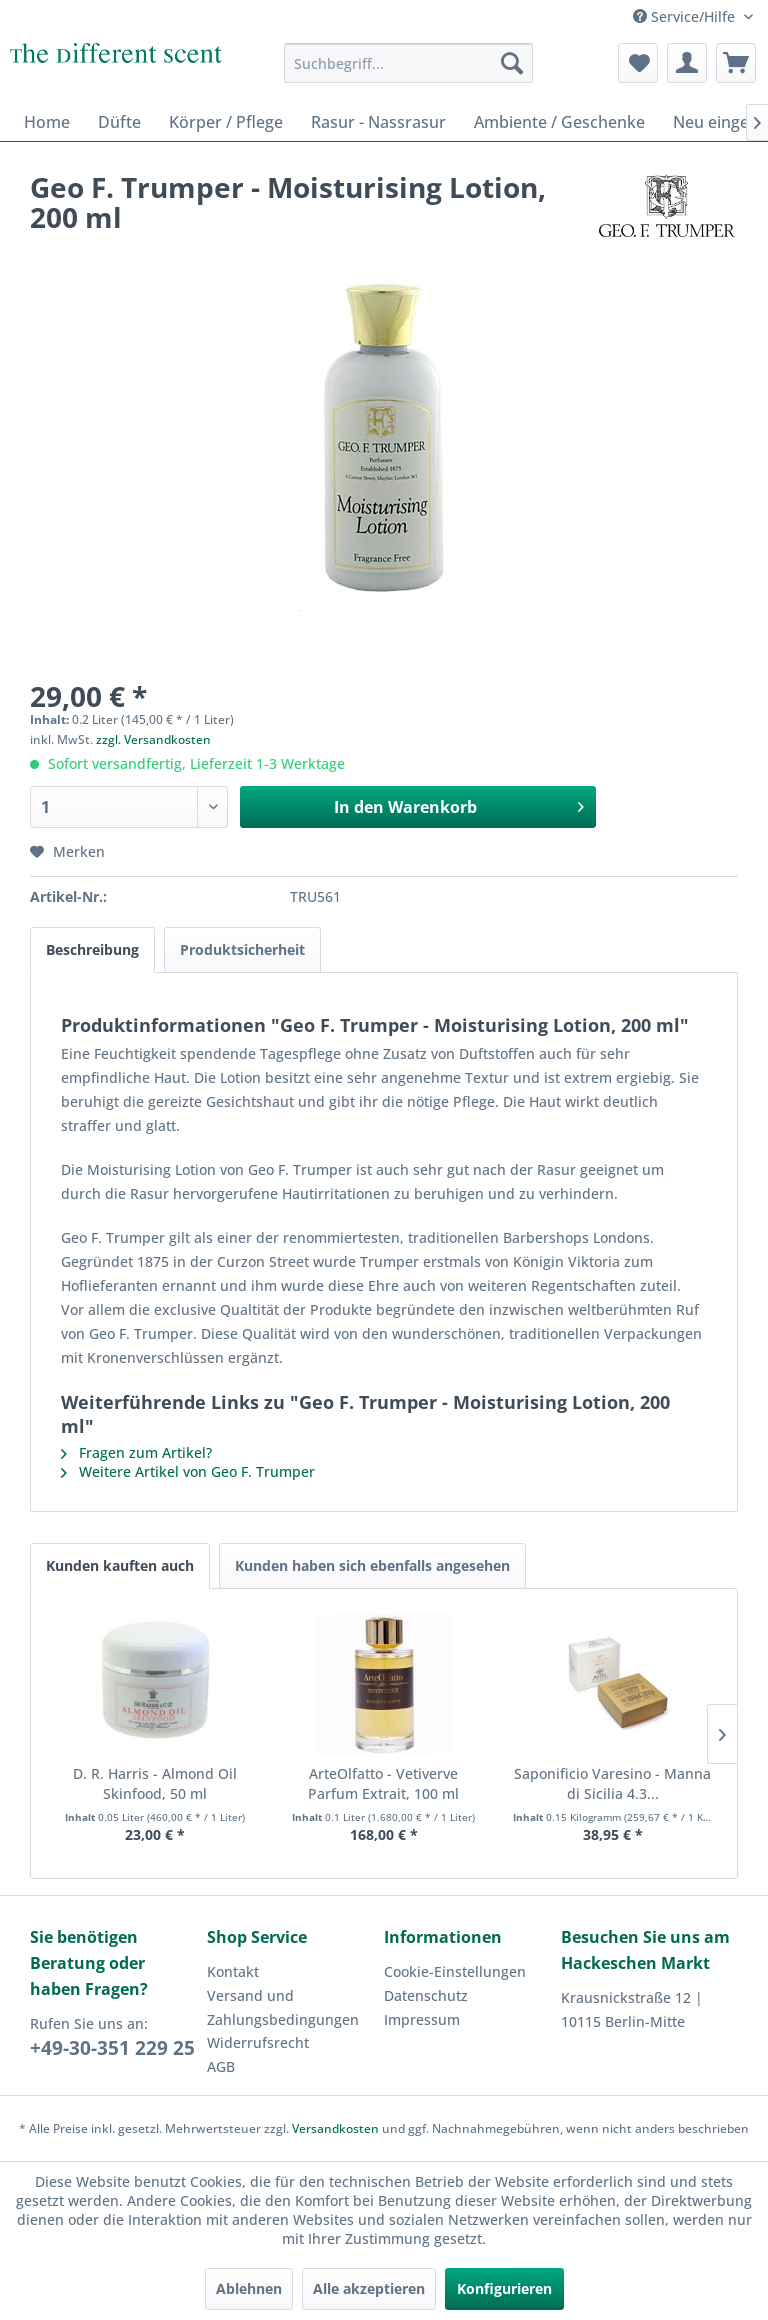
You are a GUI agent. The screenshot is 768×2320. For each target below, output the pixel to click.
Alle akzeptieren (369, 2288)
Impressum (422, 2019)
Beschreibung (92, 949)
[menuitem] (409, 63)
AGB (221, 2066)
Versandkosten (335, 2128)
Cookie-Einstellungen (455, 1971)
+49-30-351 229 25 (112, 2048)
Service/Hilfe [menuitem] (686, 16)
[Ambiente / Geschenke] (559, 122)
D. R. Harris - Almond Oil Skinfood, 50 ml (155, 1783)
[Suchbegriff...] (409, 63)
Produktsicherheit (242, 949)
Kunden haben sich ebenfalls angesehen (372, 1565)
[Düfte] (119, 122)
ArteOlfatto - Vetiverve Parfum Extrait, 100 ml (383, 1783)
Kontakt (233, 1971)
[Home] (47, 122)
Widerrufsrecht (258, 2042)
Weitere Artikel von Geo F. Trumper (188, 1471)
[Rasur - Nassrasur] (378, 122)
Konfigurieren (504, 2288)
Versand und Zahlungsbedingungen (283, 2007)
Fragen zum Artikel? (136, 1452)
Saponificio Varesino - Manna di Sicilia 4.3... (612, 1783)
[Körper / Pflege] (226, 122)
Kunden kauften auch (120, 1565)
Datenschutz (426, 1995)
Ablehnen (249, 2288)
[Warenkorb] (736, 63)
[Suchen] (512, 63)
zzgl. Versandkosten (153, 739)
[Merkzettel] (638, 63)
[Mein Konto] (687, 63)
